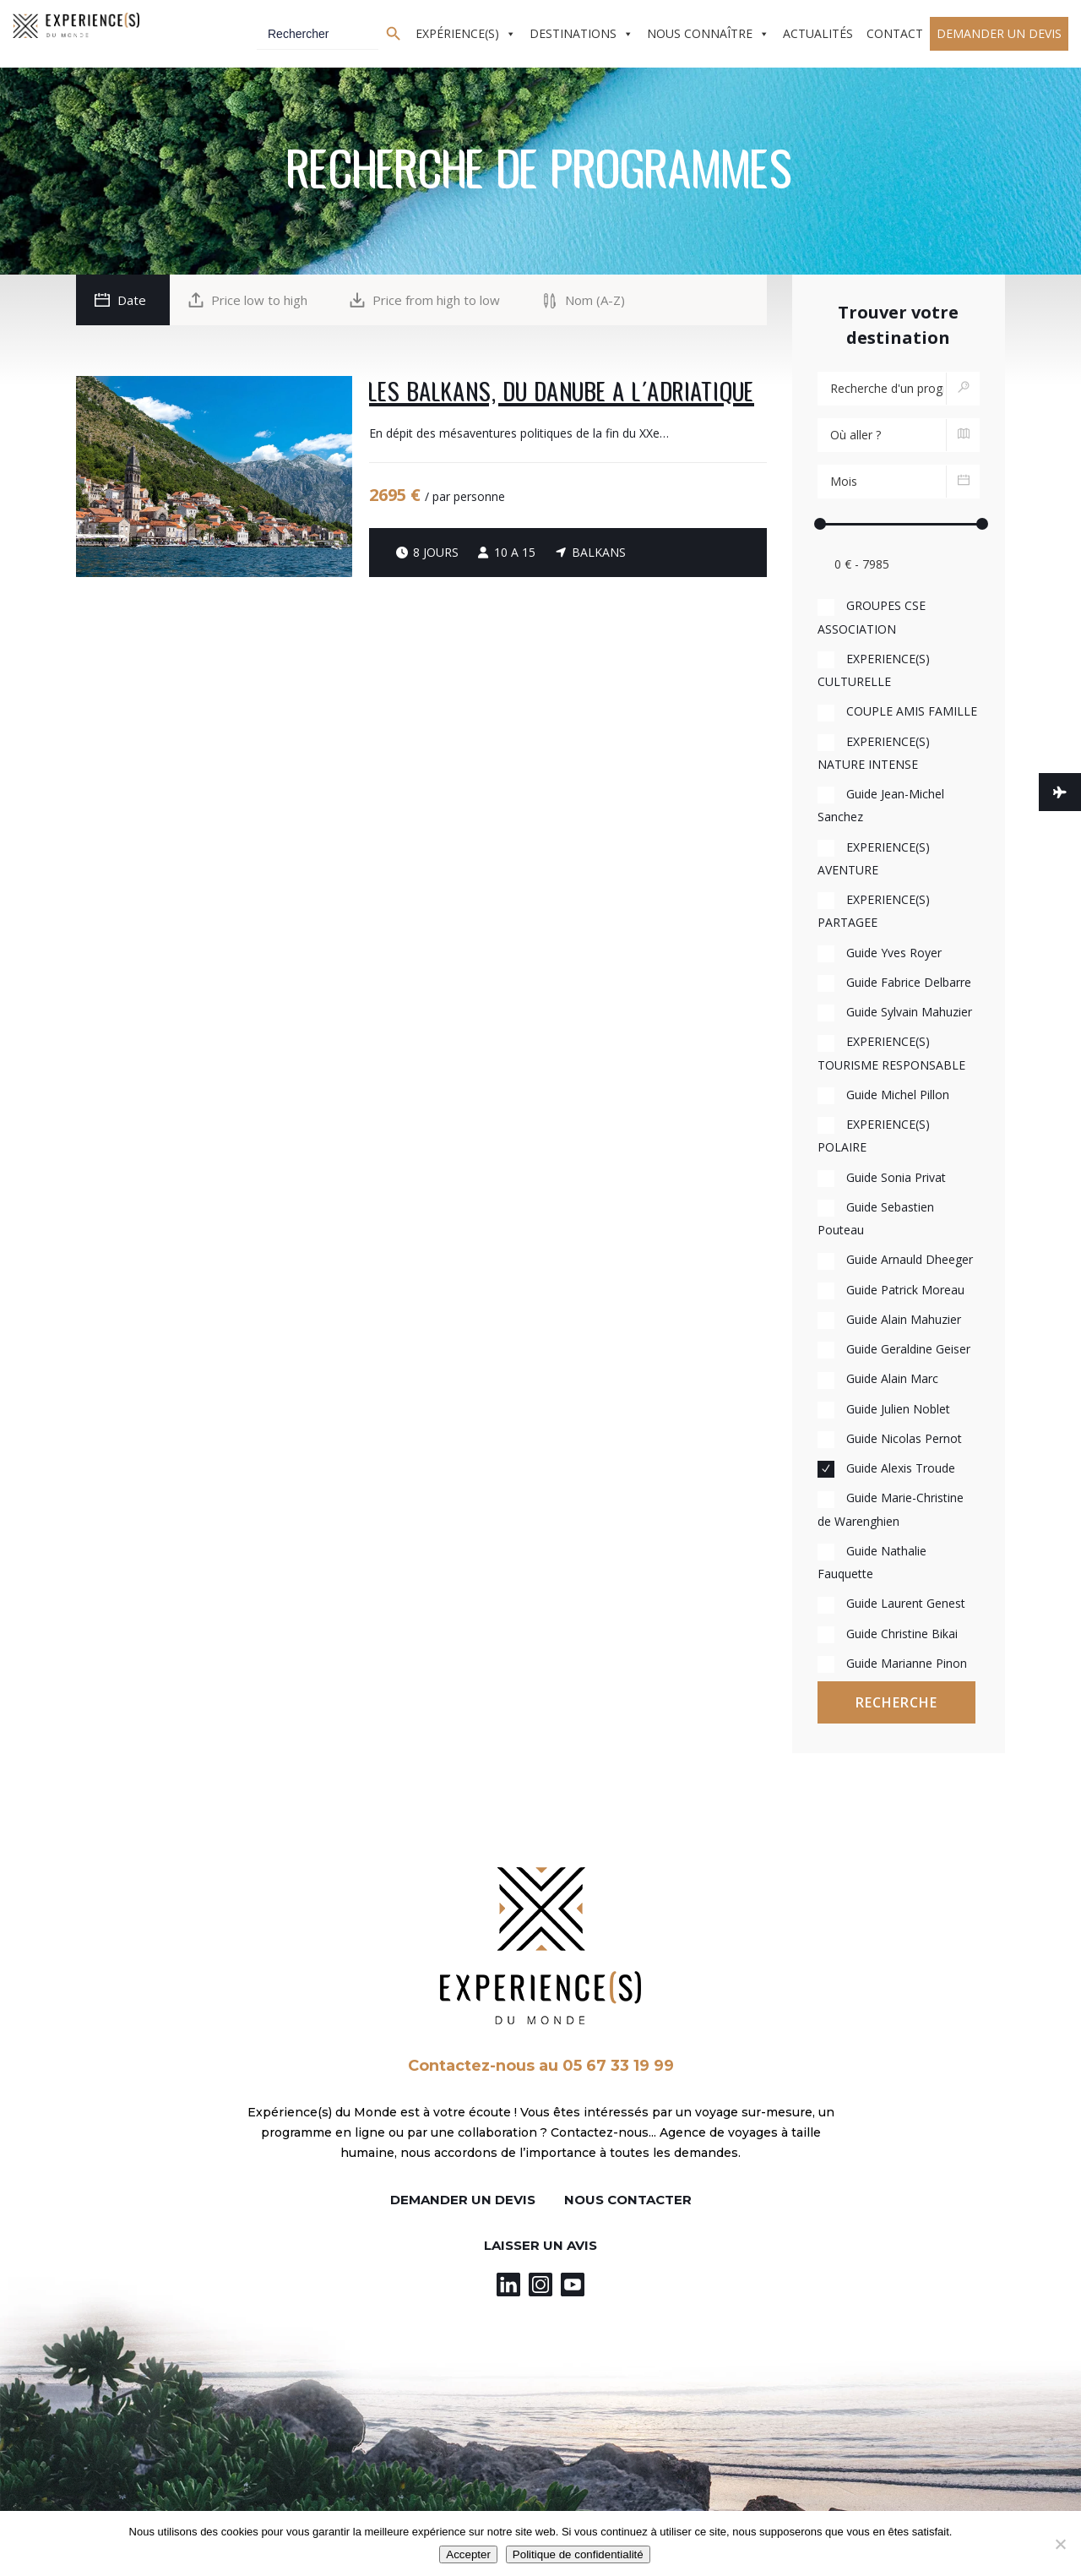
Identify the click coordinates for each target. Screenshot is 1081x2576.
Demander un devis (999, 33)
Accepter (468, 2554)
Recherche (896, 1702)
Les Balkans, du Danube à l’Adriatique (561, 393)
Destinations (573, 33)
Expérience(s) (457, 33)
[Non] (1059, 2543)
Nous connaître (699, 33)
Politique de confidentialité (578, 2554)
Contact (894, 33)
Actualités (818, 33)
